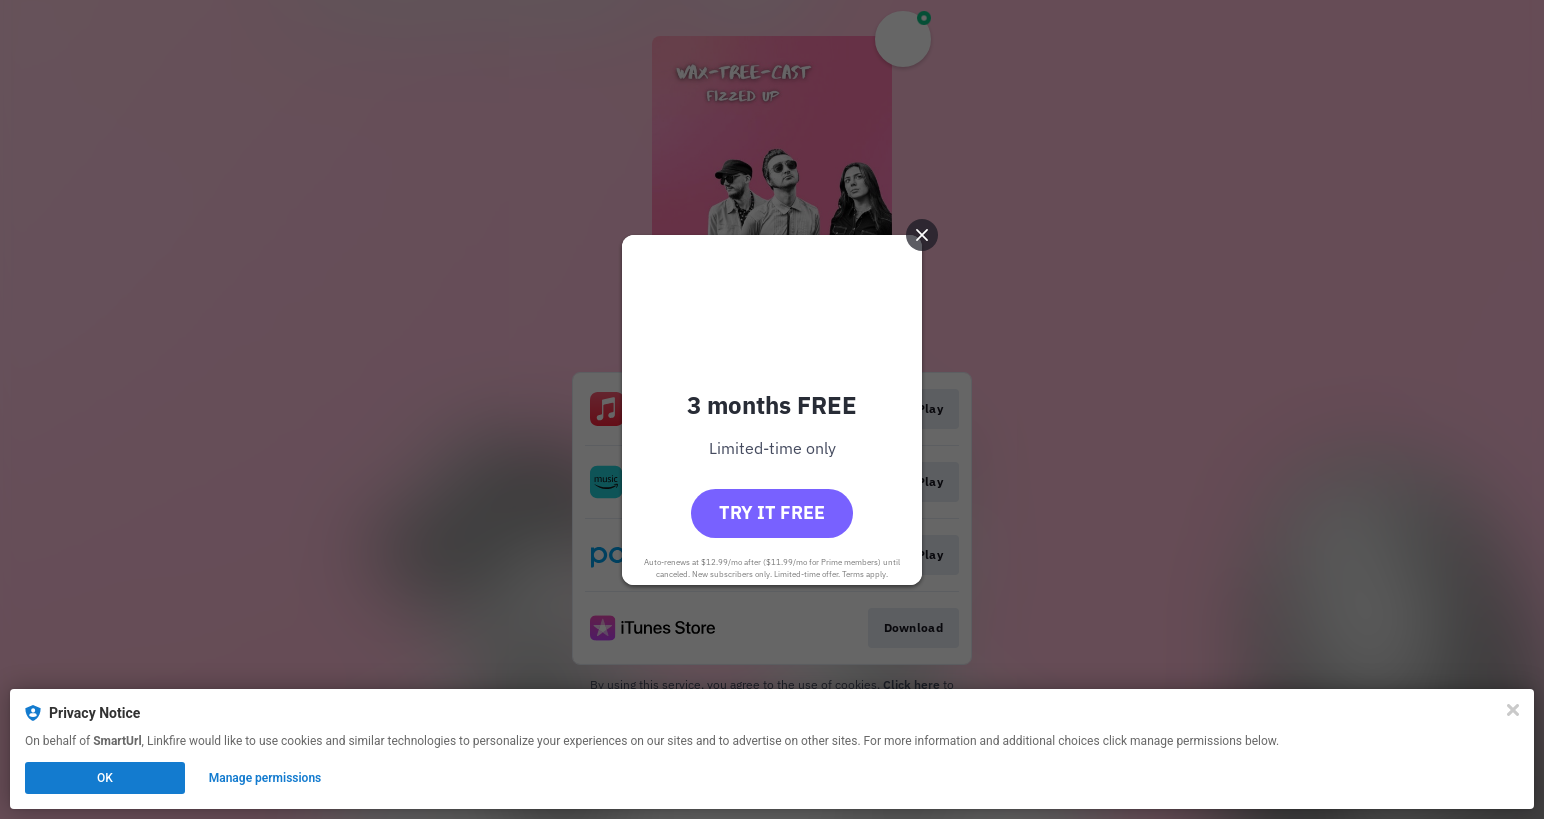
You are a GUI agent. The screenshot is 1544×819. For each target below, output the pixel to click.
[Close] (1513, 710)
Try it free (772, 512)
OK (105, 778)
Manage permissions (265, 778)
